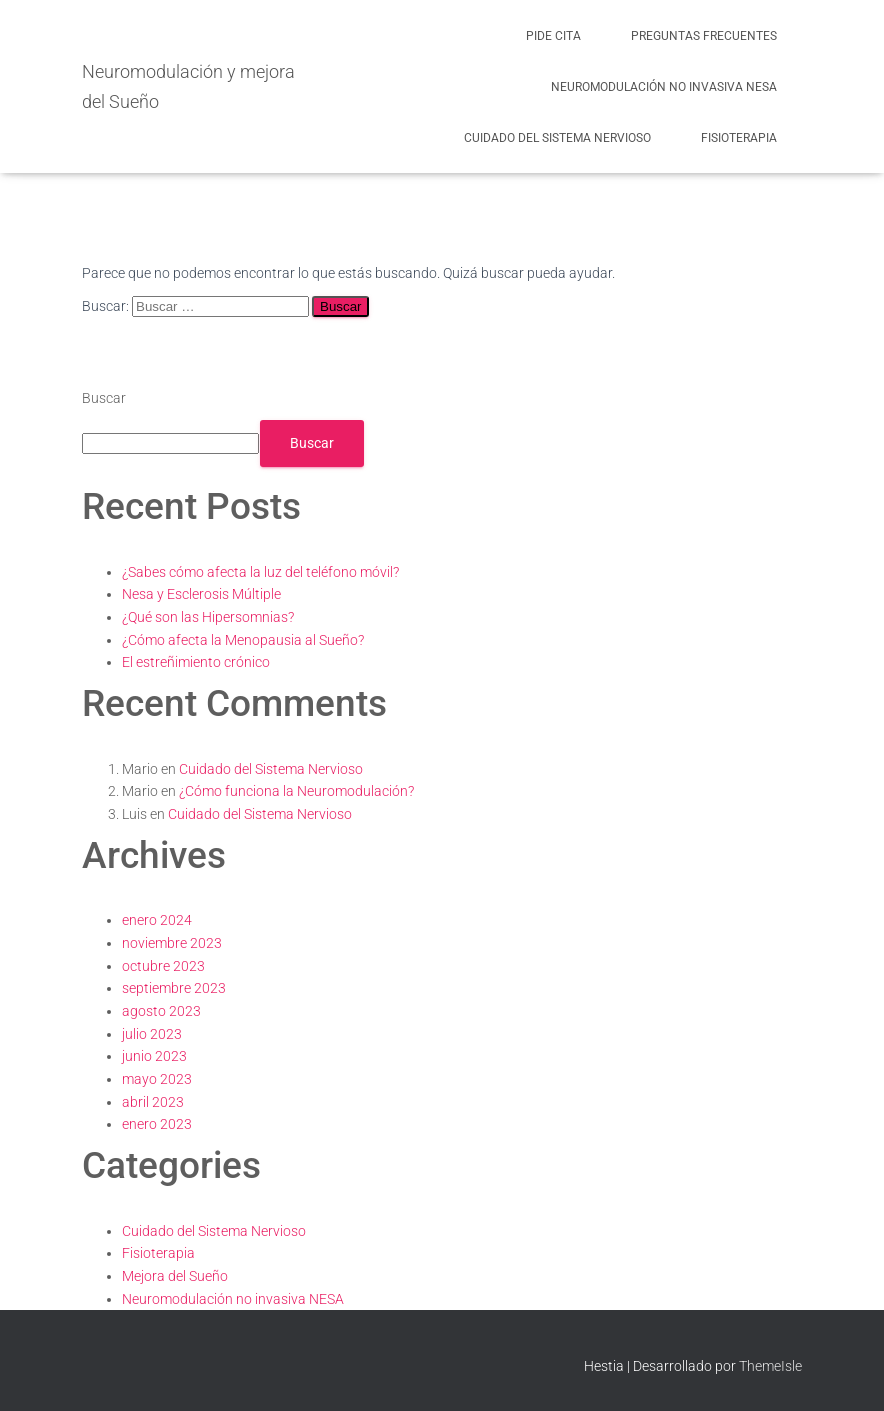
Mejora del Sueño (175, 1276)
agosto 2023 (161, 1011)
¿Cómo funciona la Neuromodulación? (296, 791)
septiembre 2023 (174, 988)
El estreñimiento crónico (196, 662)
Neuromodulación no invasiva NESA (664, 87)
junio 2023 (154, 1056)
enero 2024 (157, 920)
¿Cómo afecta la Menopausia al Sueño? (243, 640)
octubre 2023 (163, 966)
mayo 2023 (157, 1079)
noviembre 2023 (172, 943)
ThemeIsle (770, 1366)
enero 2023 (157, 1124)
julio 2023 (152, 1034)
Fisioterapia (739, 138)
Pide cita (553, 36)
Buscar (104, 398)
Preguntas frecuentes (704, 36)
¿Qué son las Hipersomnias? (208, 617)
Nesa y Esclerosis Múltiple (201, 594)
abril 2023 (153, 1102)
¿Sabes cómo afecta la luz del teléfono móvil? (260, 572)
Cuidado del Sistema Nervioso (557, 138)
